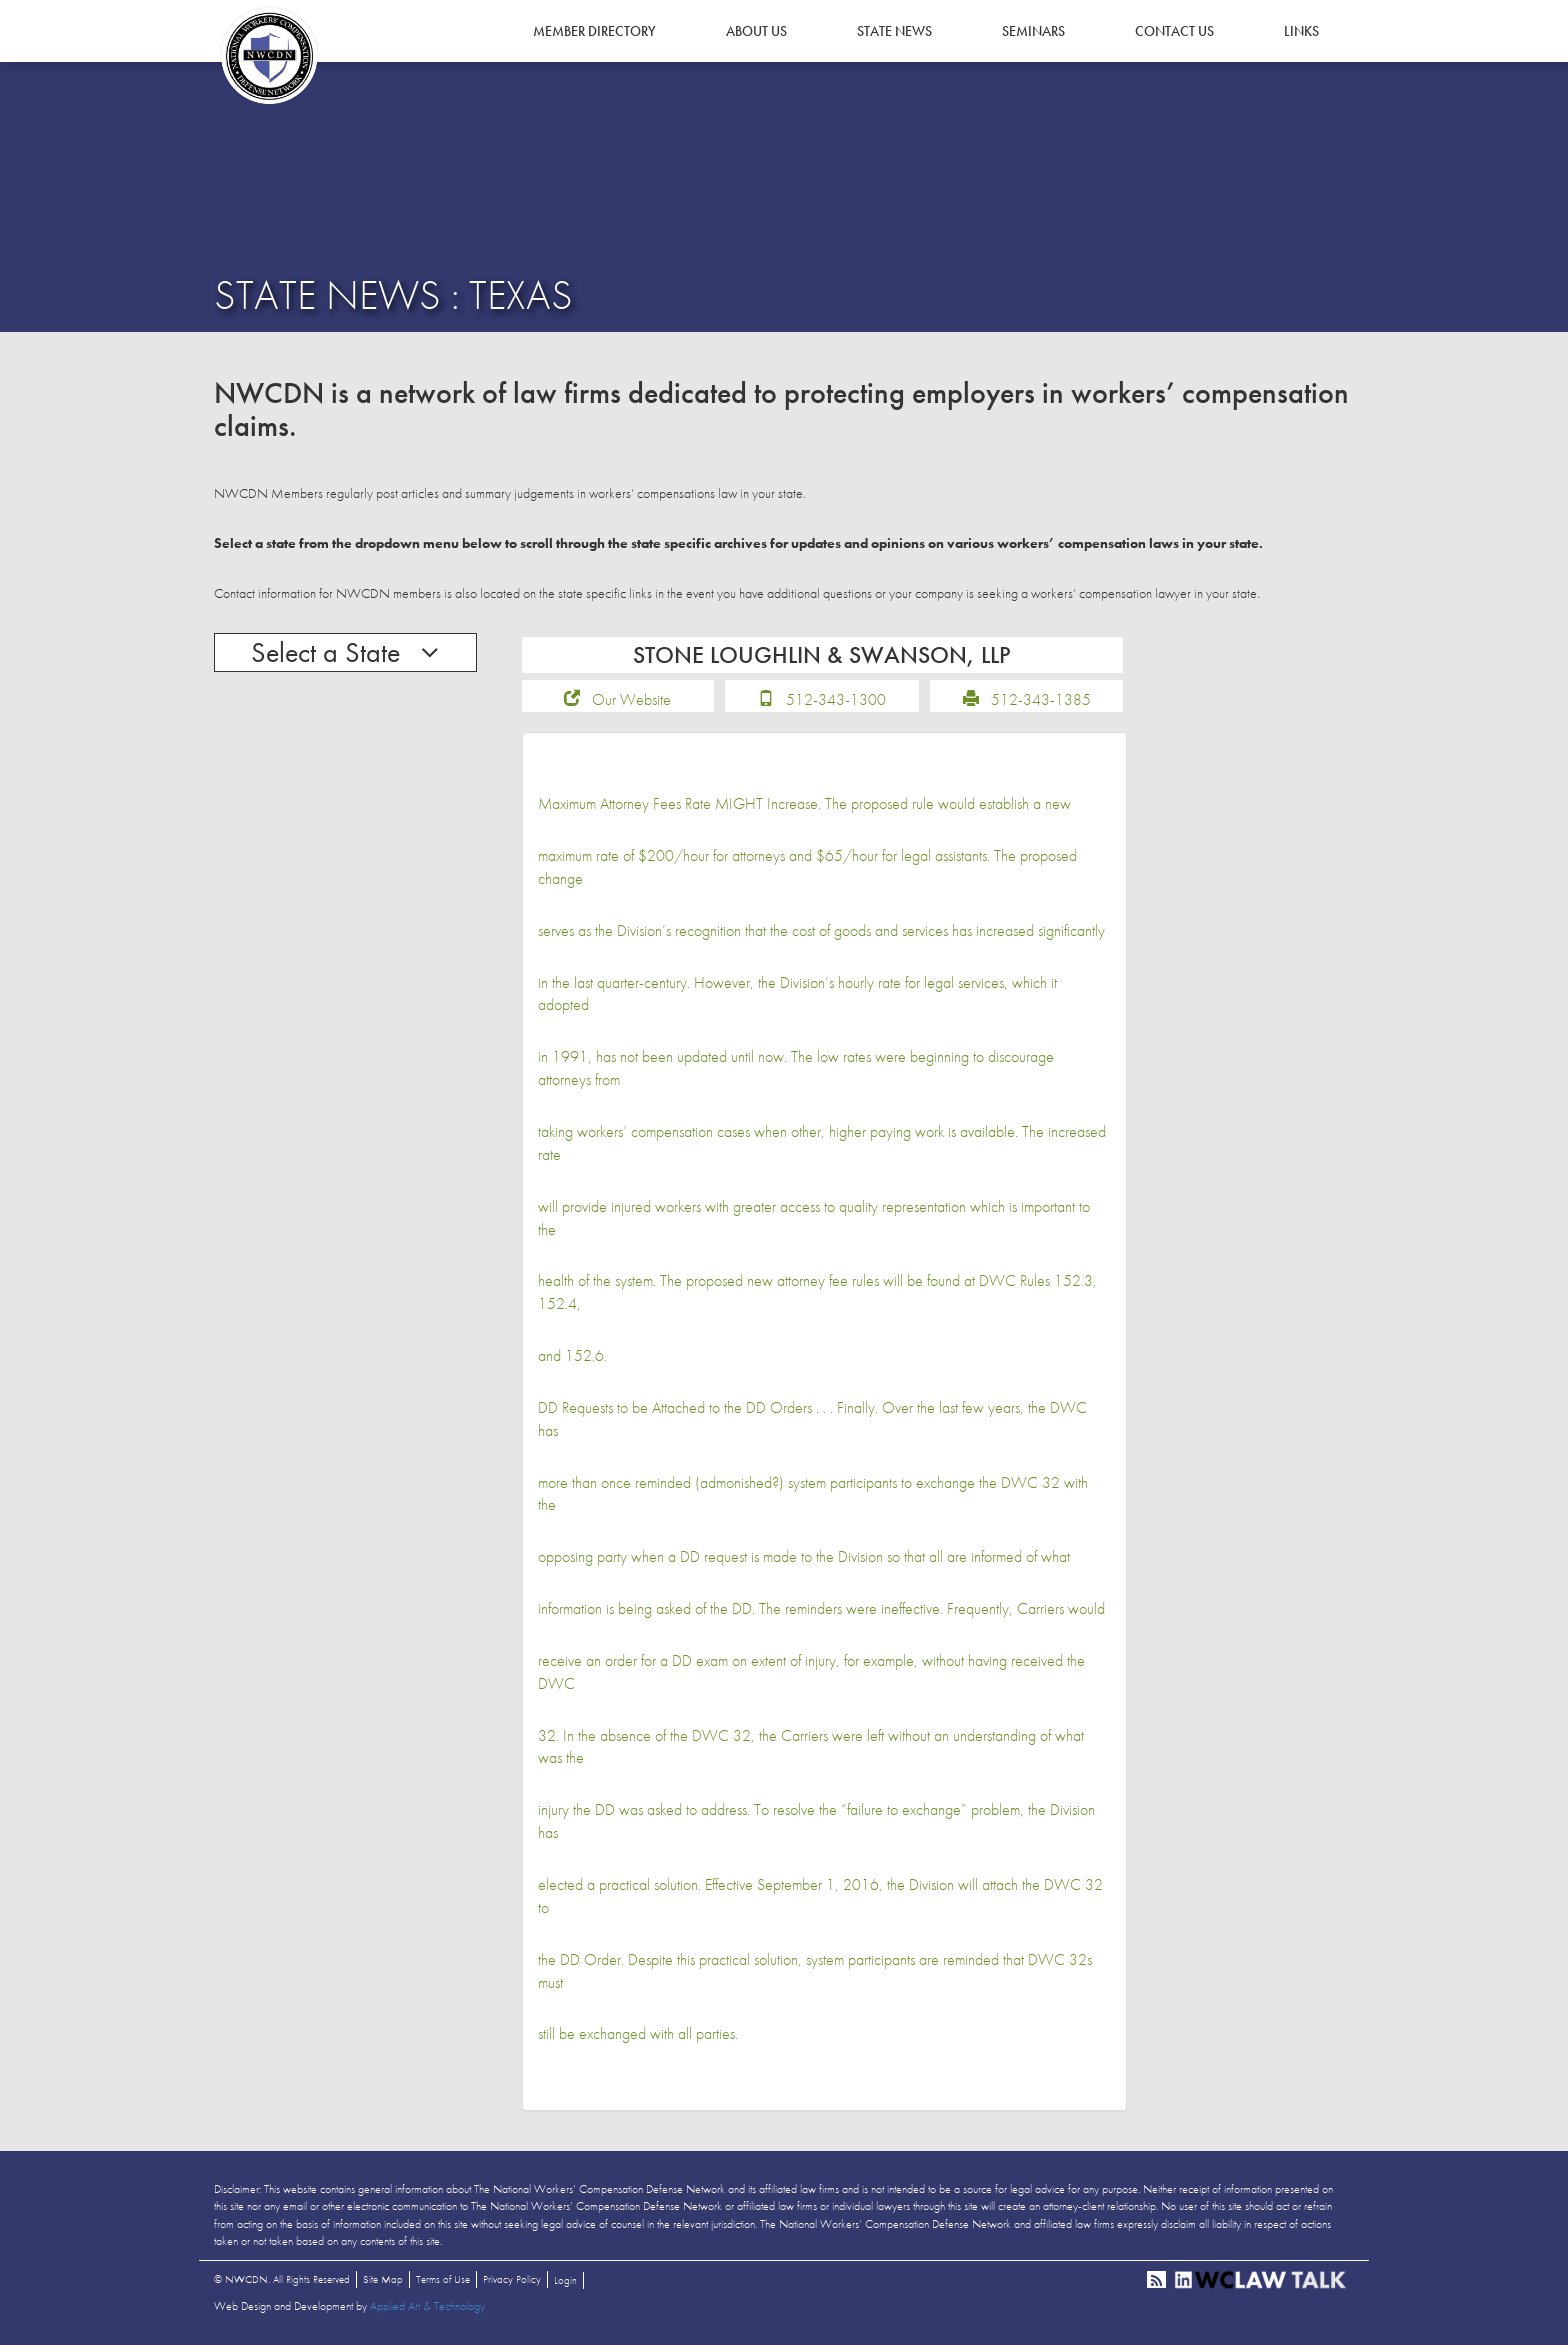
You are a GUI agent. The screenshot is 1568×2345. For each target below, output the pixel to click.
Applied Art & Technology (427, 2306)
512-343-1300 (836, 699)
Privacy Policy (512, 2279)
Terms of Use (443, 2279)
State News (894, 31)
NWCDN (269, 56)
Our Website (631, 699)
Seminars (1033, 31)
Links (1301, 31)
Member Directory (594, 31)
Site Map (383, 2279)
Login (565, 2280)
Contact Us (1174, 31)
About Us (756, 31)
